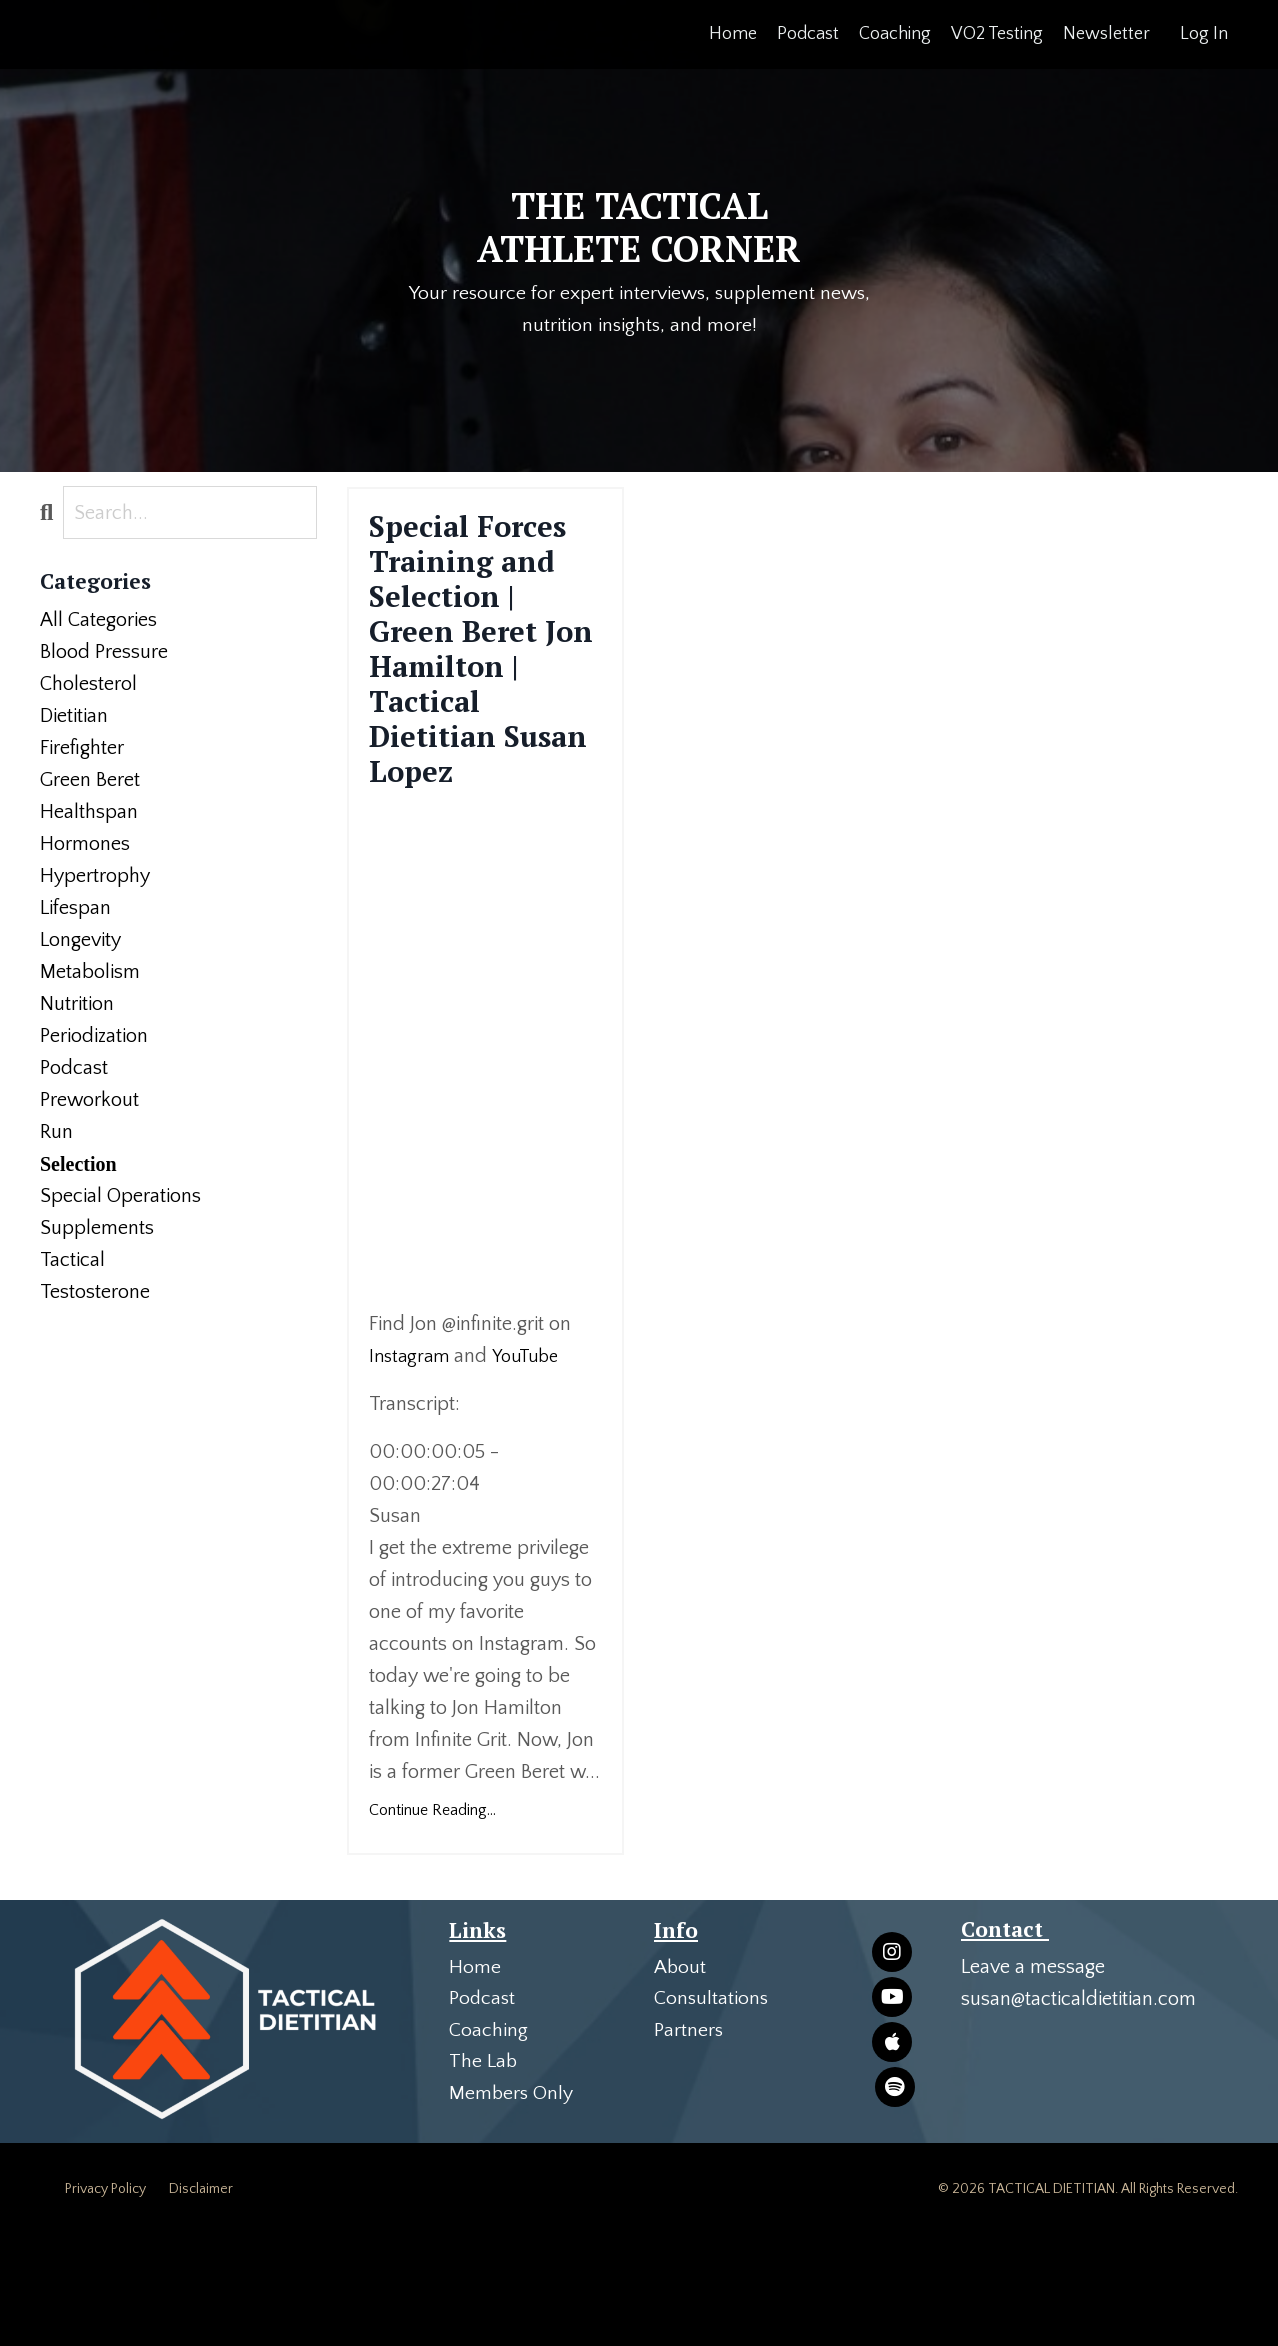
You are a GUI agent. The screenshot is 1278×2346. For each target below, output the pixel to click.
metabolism (90, 973)
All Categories (98, 621)
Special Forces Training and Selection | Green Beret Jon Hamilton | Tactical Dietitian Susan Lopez (485, 704)
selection (78, 1165)
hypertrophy (95, 877)
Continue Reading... (432, 1920)
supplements (97, 1229)
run (56, 1133)
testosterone (95, 1293)
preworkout (89, 1101)
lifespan (75, 909)
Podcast (808, 34)
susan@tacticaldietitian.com (1078, 2109)
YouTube (532, 1466)
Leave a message (1033, 2077)
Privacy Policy (105, 2300)
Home (733, 34)
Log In (1204, 34)
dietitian (74, 717)
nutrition (77, 1005)
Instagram (411, 1466)
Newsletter (1106, 34)
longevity (80, 941)
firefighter (82, 749)
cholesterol (88, 685)
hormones (85, 845)
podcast (74, 1069)
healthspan (89, 813)
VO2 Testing (997, 34)
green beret (90, 781)
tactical (72, 1261)
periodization (94, 1037)
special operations (120, 1197)
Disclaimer (201, 2300)
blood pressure (104, 653)
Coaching (895, 34)
